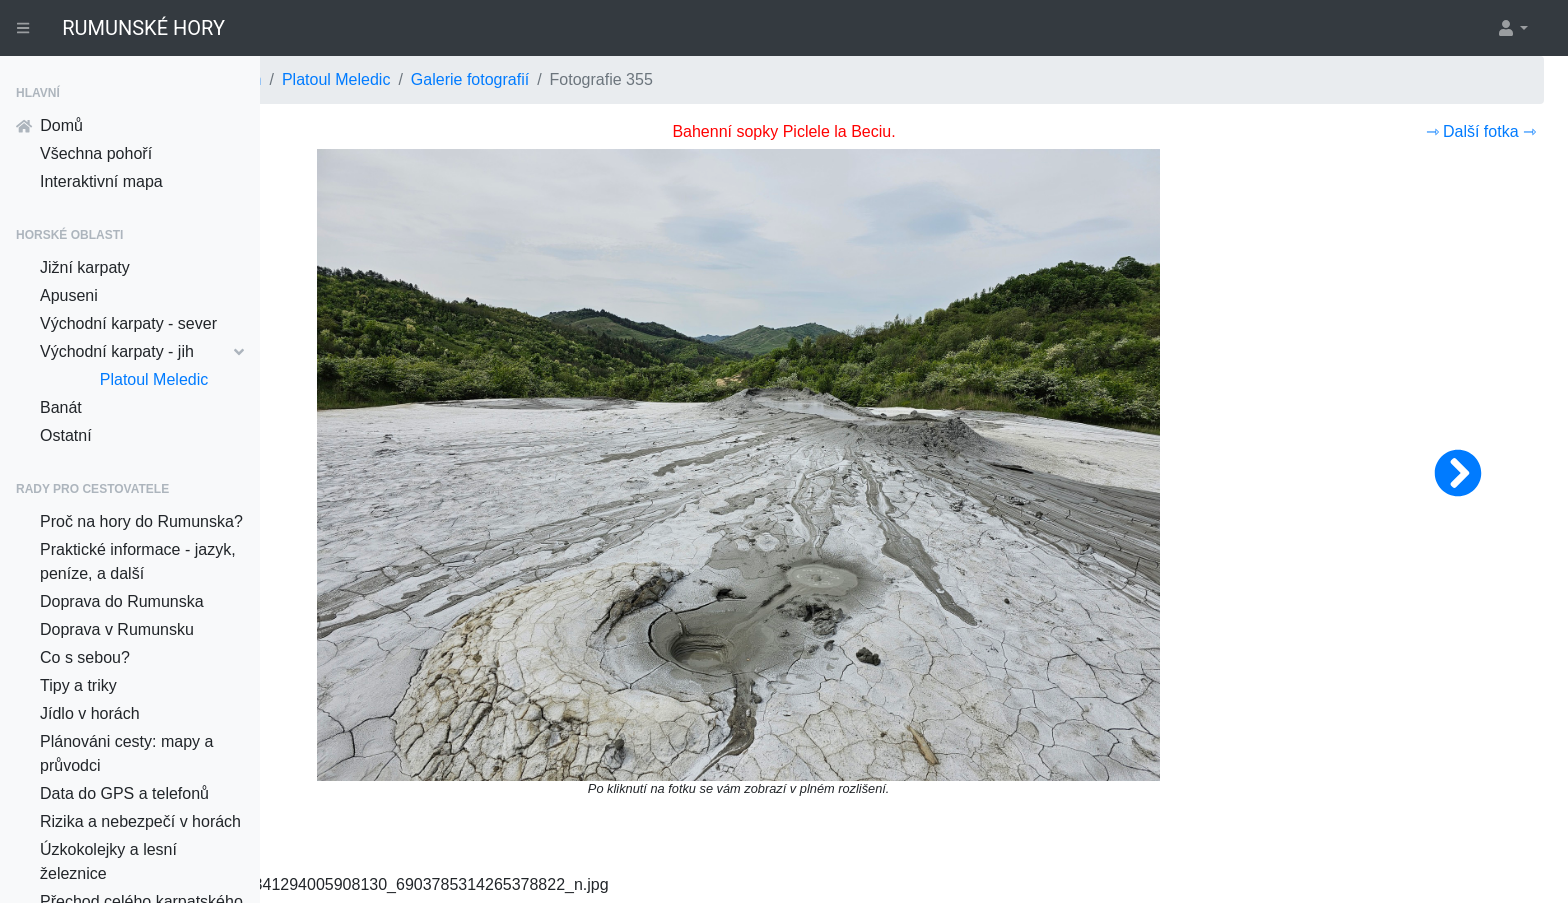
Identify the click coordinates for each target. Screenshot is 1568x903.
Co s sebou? (85, 657)
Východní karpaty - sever (128, 323)
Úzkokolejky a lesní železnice (108, 861)
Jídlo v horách (90, 713)
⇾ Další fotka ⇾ (1481, 131)
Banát (61, 407)
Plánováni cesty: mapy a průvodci (126, 753)
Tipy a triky (78, 685)
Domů (49, 125)
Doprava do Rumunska (122, 601)
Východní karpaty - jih (142, 351)
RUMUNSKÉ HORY (143, 28)
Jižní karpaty (85, 267)
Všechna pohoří (96, 153)
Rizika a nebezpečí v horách (140, 821)
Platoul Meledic (154, 379)
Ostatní (66, 435)
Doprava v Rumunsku (117, 629)
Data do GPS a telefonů (124, 793)
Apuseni (69, 295)
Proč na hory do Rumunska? (141, 521)
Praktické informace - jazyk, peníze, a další (138, 561)
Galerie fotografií (730, 79)
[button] (1512, 28)
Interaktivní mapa (101, 181)
